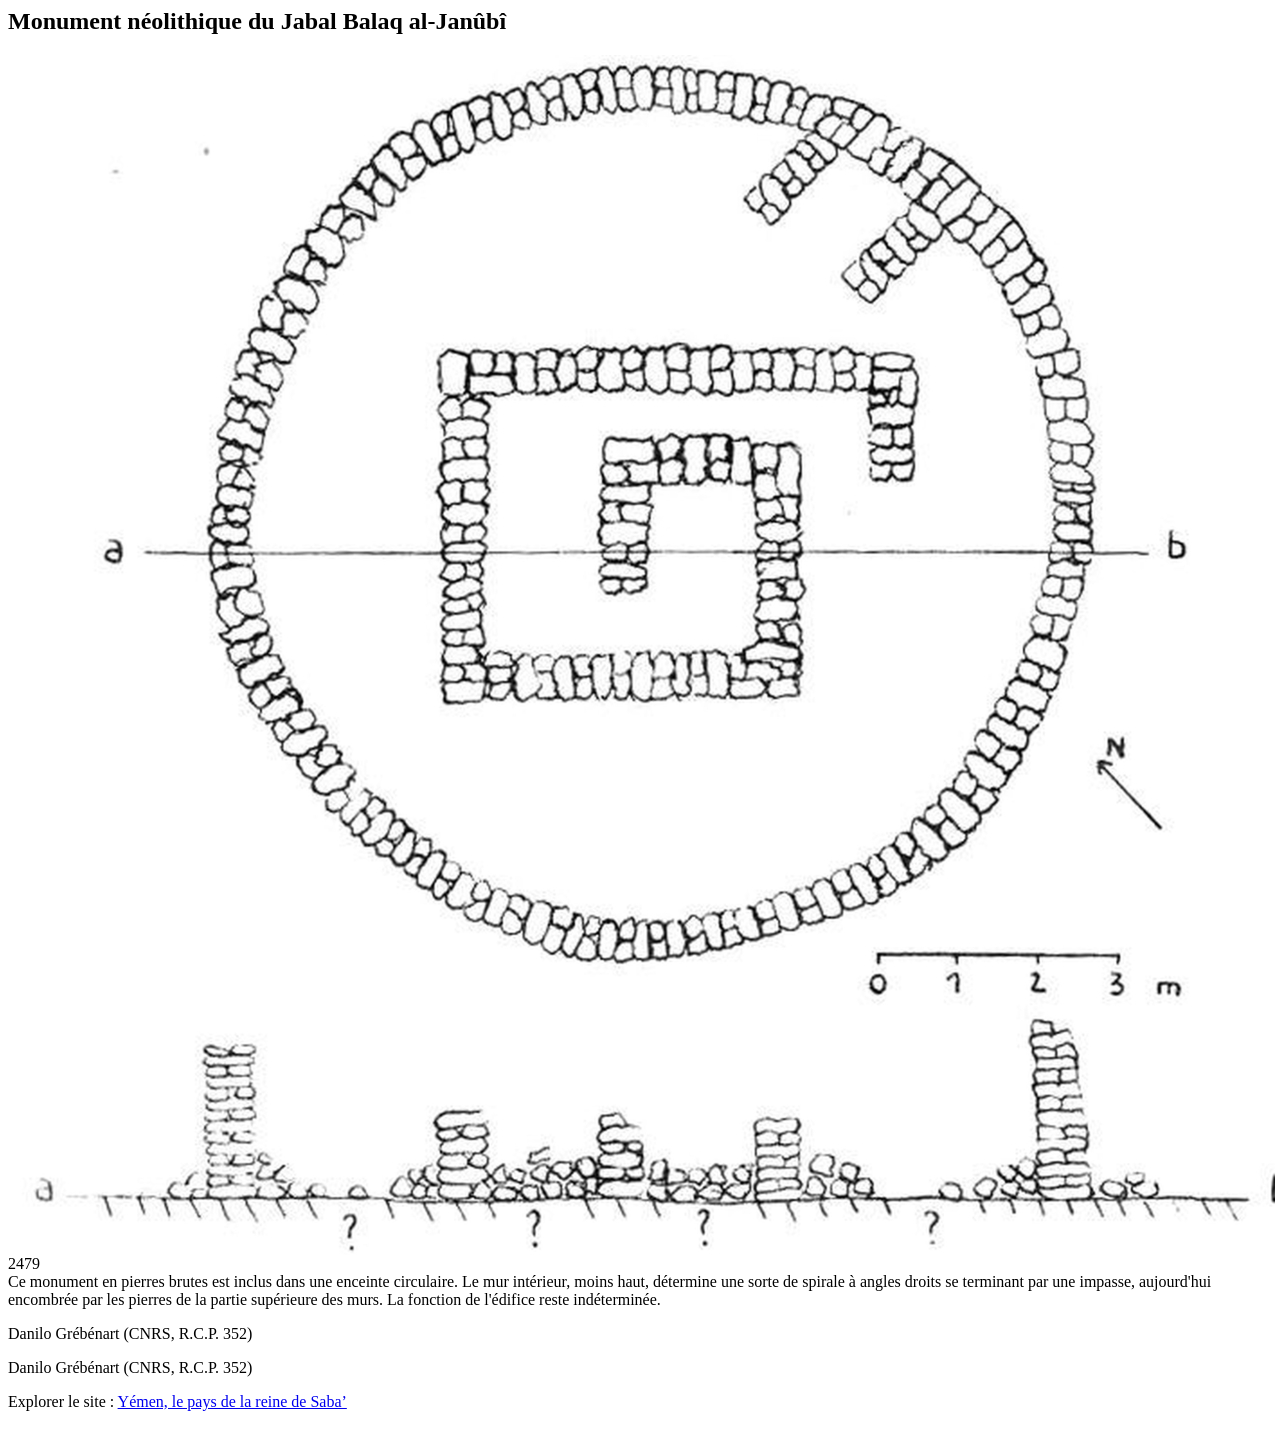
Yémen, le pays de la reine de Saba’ (232, 1401)
